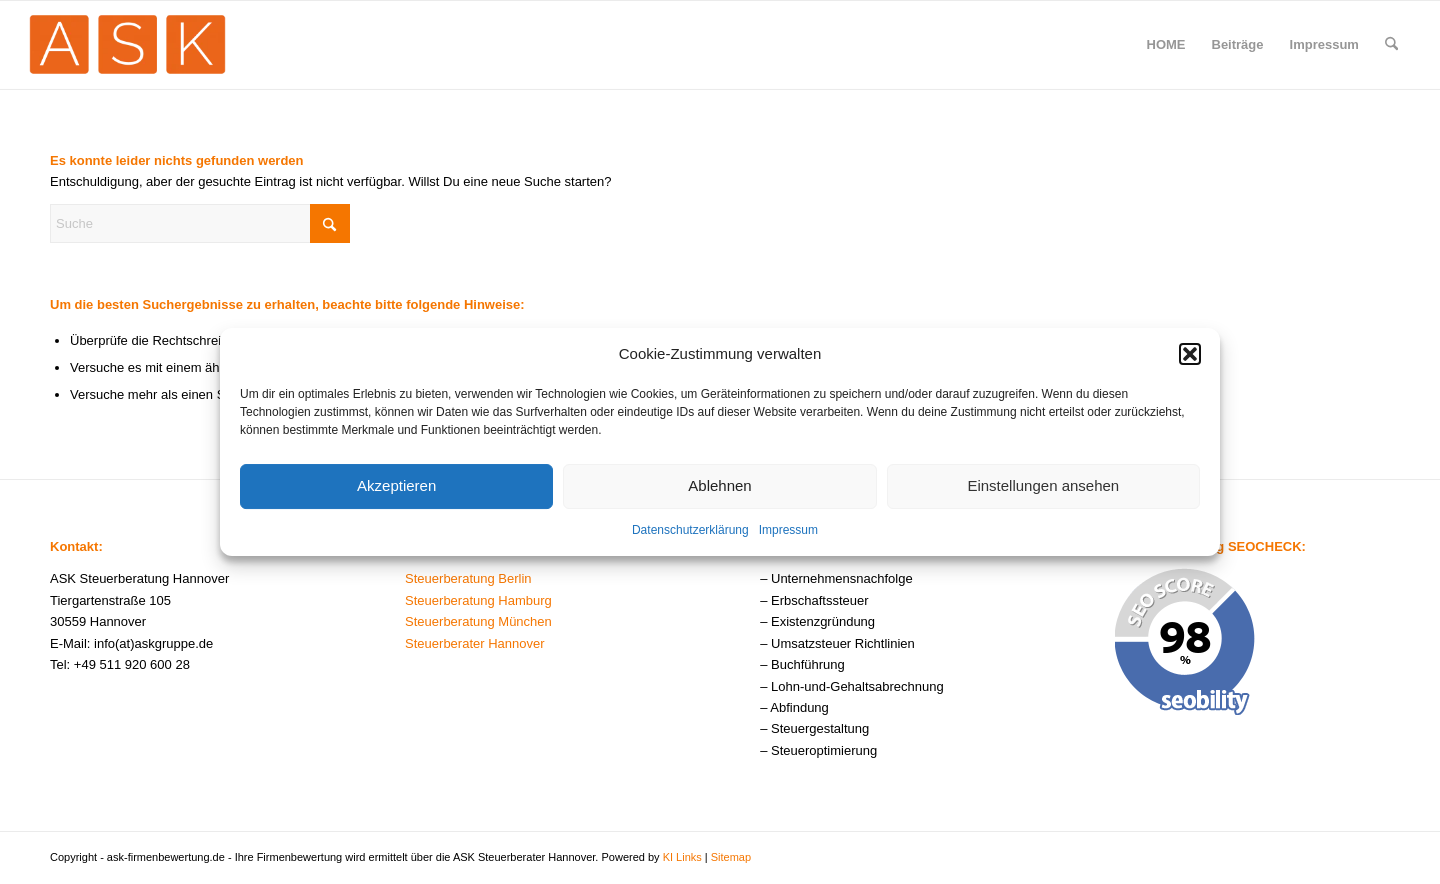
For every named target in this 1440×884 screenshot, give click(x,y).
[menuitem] (1166, 45)
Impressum (788, 534)
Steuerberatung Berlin (468, 578)
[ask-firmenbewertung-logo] (127, 45)
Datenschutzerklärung (690, 534)
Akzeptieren (396, 489)
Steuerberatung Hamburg (478, 600)
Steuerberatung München (478, 621)
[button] (1190, 358)
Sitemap (731, 857)
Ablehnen (719, 489)
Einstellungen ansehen (1043, 489)
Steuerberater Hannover (474, 643)
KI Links (682, 857)
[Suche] (1391, 45)
